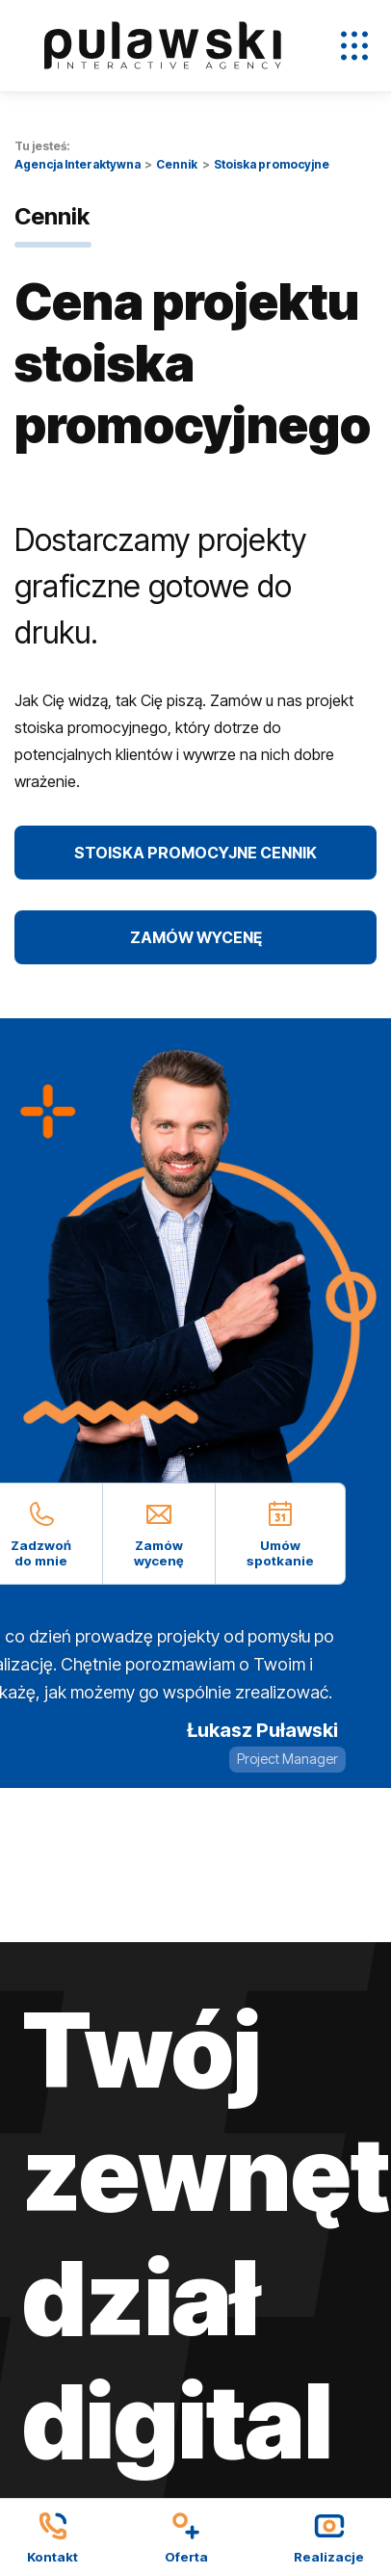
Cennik (176, 164)
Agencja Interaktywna (77, 164)
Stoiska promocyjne (271, 164)
